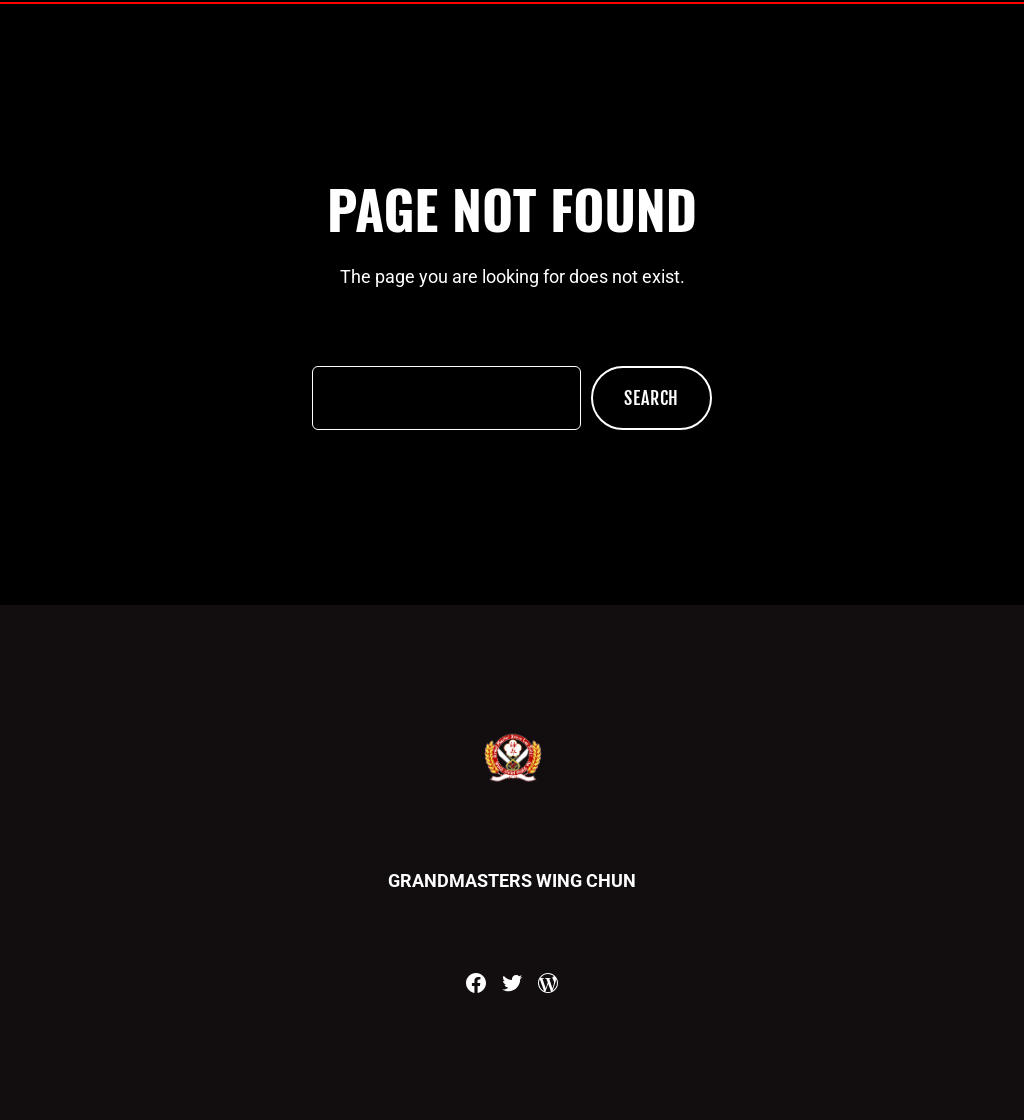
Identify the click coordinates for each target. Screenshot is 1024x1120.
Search (651, 398)
